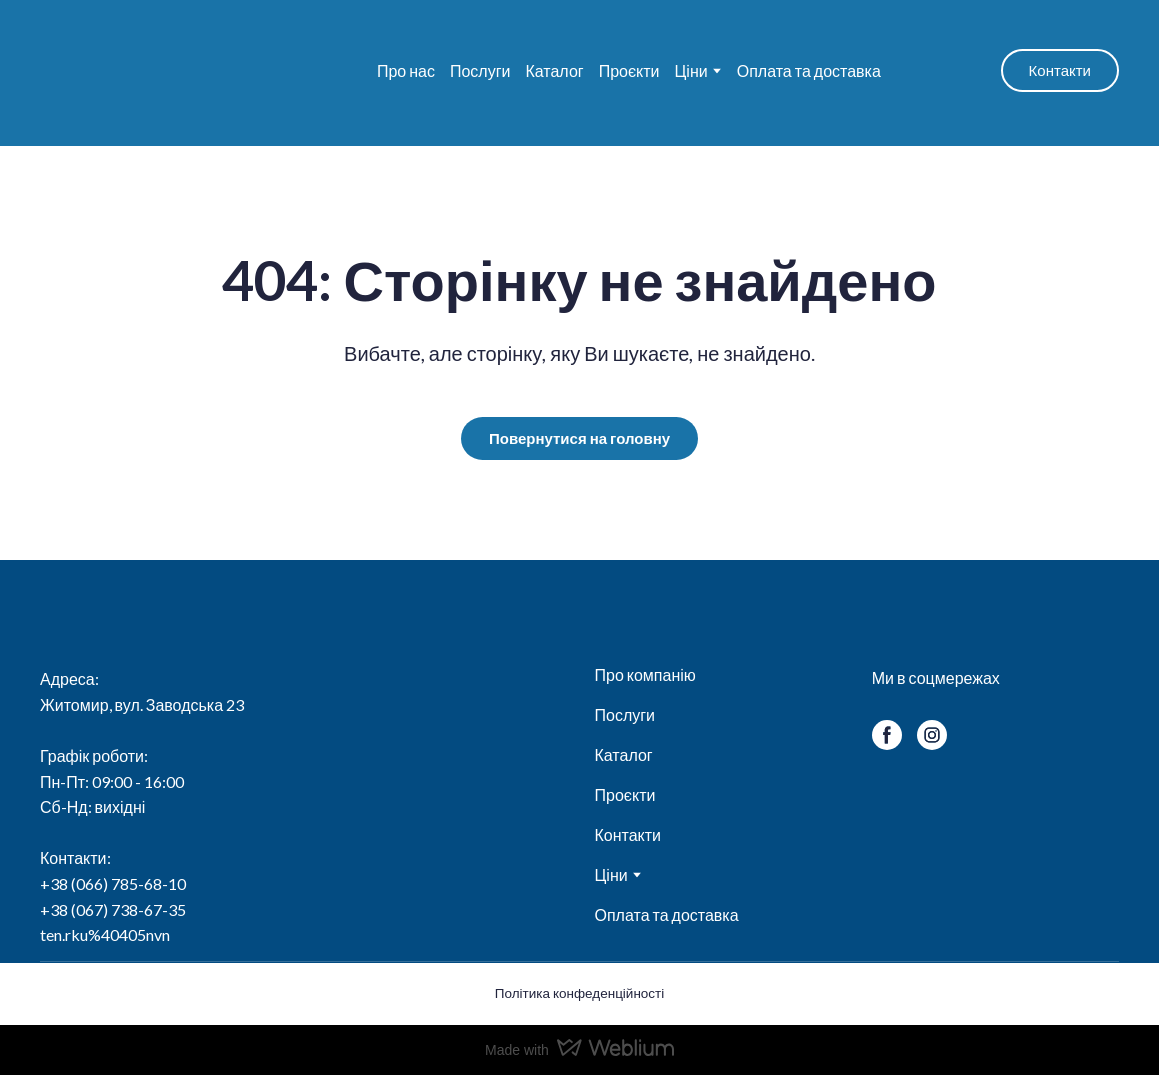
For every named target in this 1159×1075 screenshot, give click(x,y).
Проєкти (629, 70)
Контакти (627, 834)
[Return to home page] (161, 70)
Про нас (406, 70)
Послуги (480, 70)
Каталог (554, 70)
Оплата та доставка (809, 70)
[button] (1060, 70)
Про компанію (644, 674)
